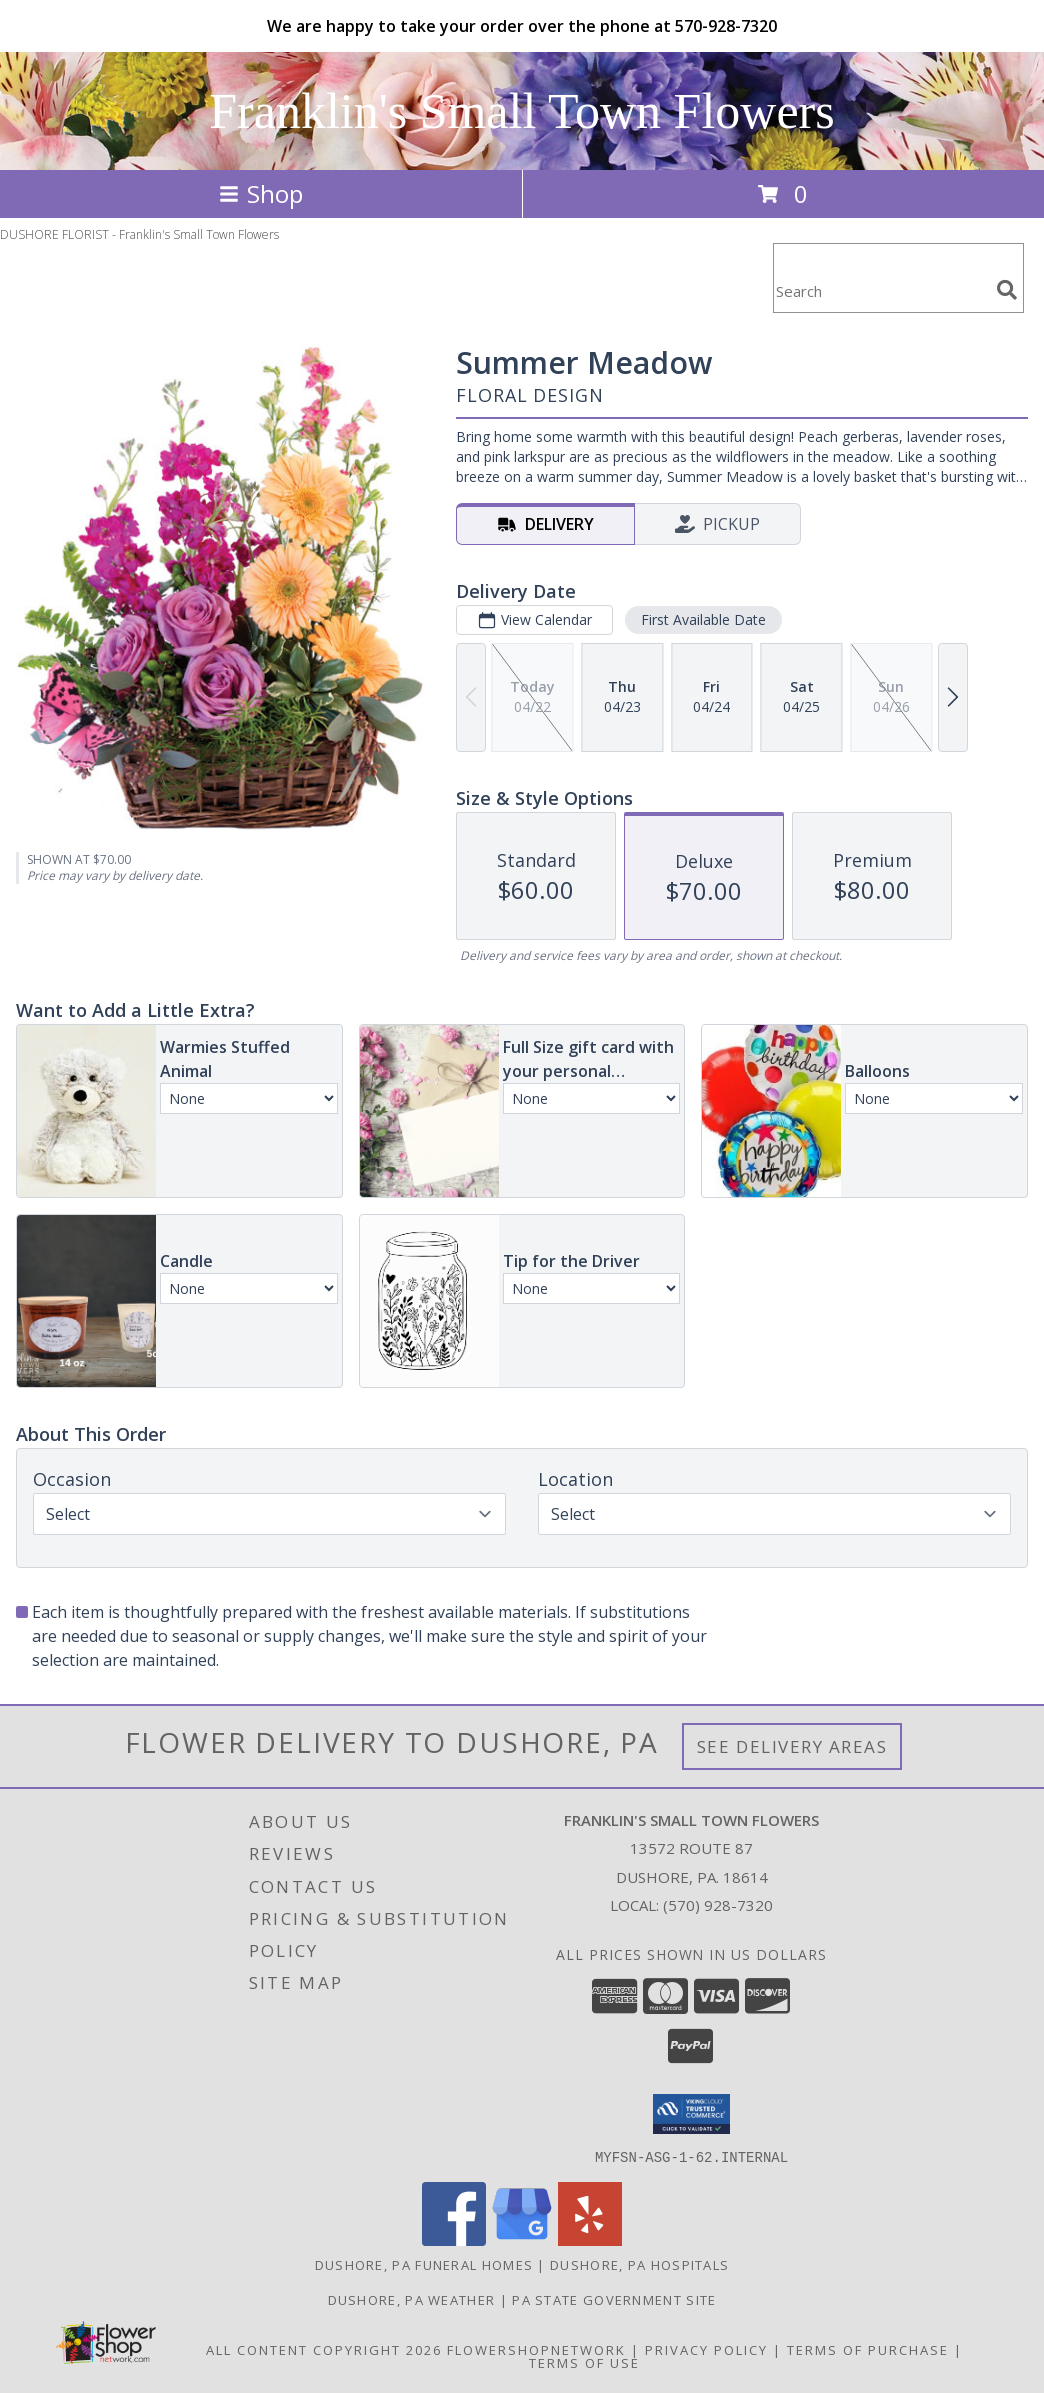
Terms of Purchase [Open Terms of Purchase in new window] (868, 2349)
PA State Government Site (614, 2299)
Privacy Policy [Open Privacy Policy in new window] (706, 2349)
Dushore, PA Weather (412, 2299)
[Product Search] (881, 290)
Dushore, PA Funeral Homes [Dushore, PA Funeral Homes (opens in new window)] (424, 2264)
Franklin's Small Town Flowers (521, 111)
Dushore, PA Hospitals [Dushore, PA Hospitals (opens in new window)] (639, 2264)
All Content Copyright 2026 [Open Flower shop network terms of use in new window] (324, 2349)
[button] (691, 2114)
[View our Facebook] (454, 2239)
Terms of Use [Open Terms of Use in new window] (584, 2362)
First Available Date (703, 619)
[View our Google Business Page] (522, 2239)
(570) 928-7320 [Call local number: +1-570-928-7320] (718, 1905)
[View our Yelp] (590, 2239)
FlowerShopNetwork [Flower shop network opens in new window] (536, 2349)
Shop (261, 193)
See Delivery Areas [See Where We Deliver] (792, 1746)
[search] (1007, 290)
